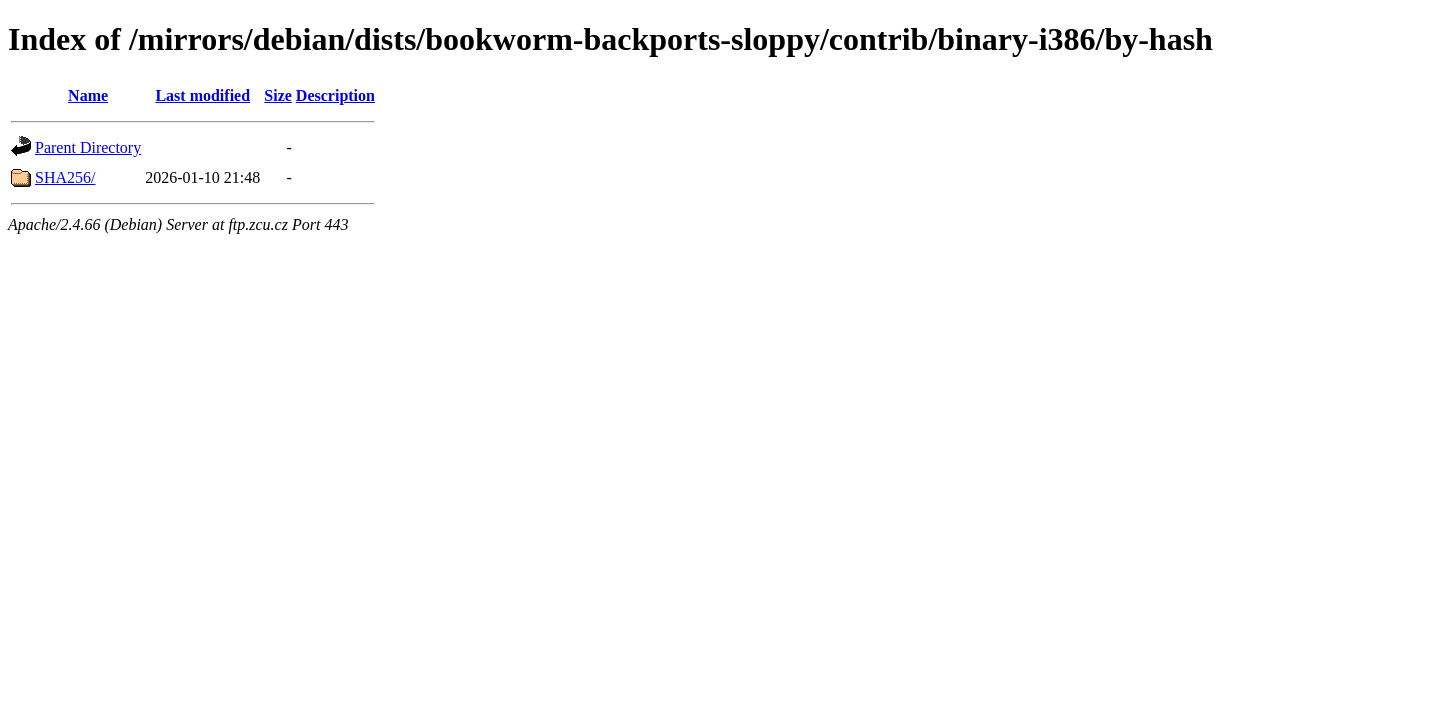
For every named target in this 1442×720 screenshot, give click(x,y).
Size (278, 95)
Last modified (202, 95)
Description (335, 95)
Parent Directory (88, 147)
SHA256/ (65, 177)
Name (88, 95)
